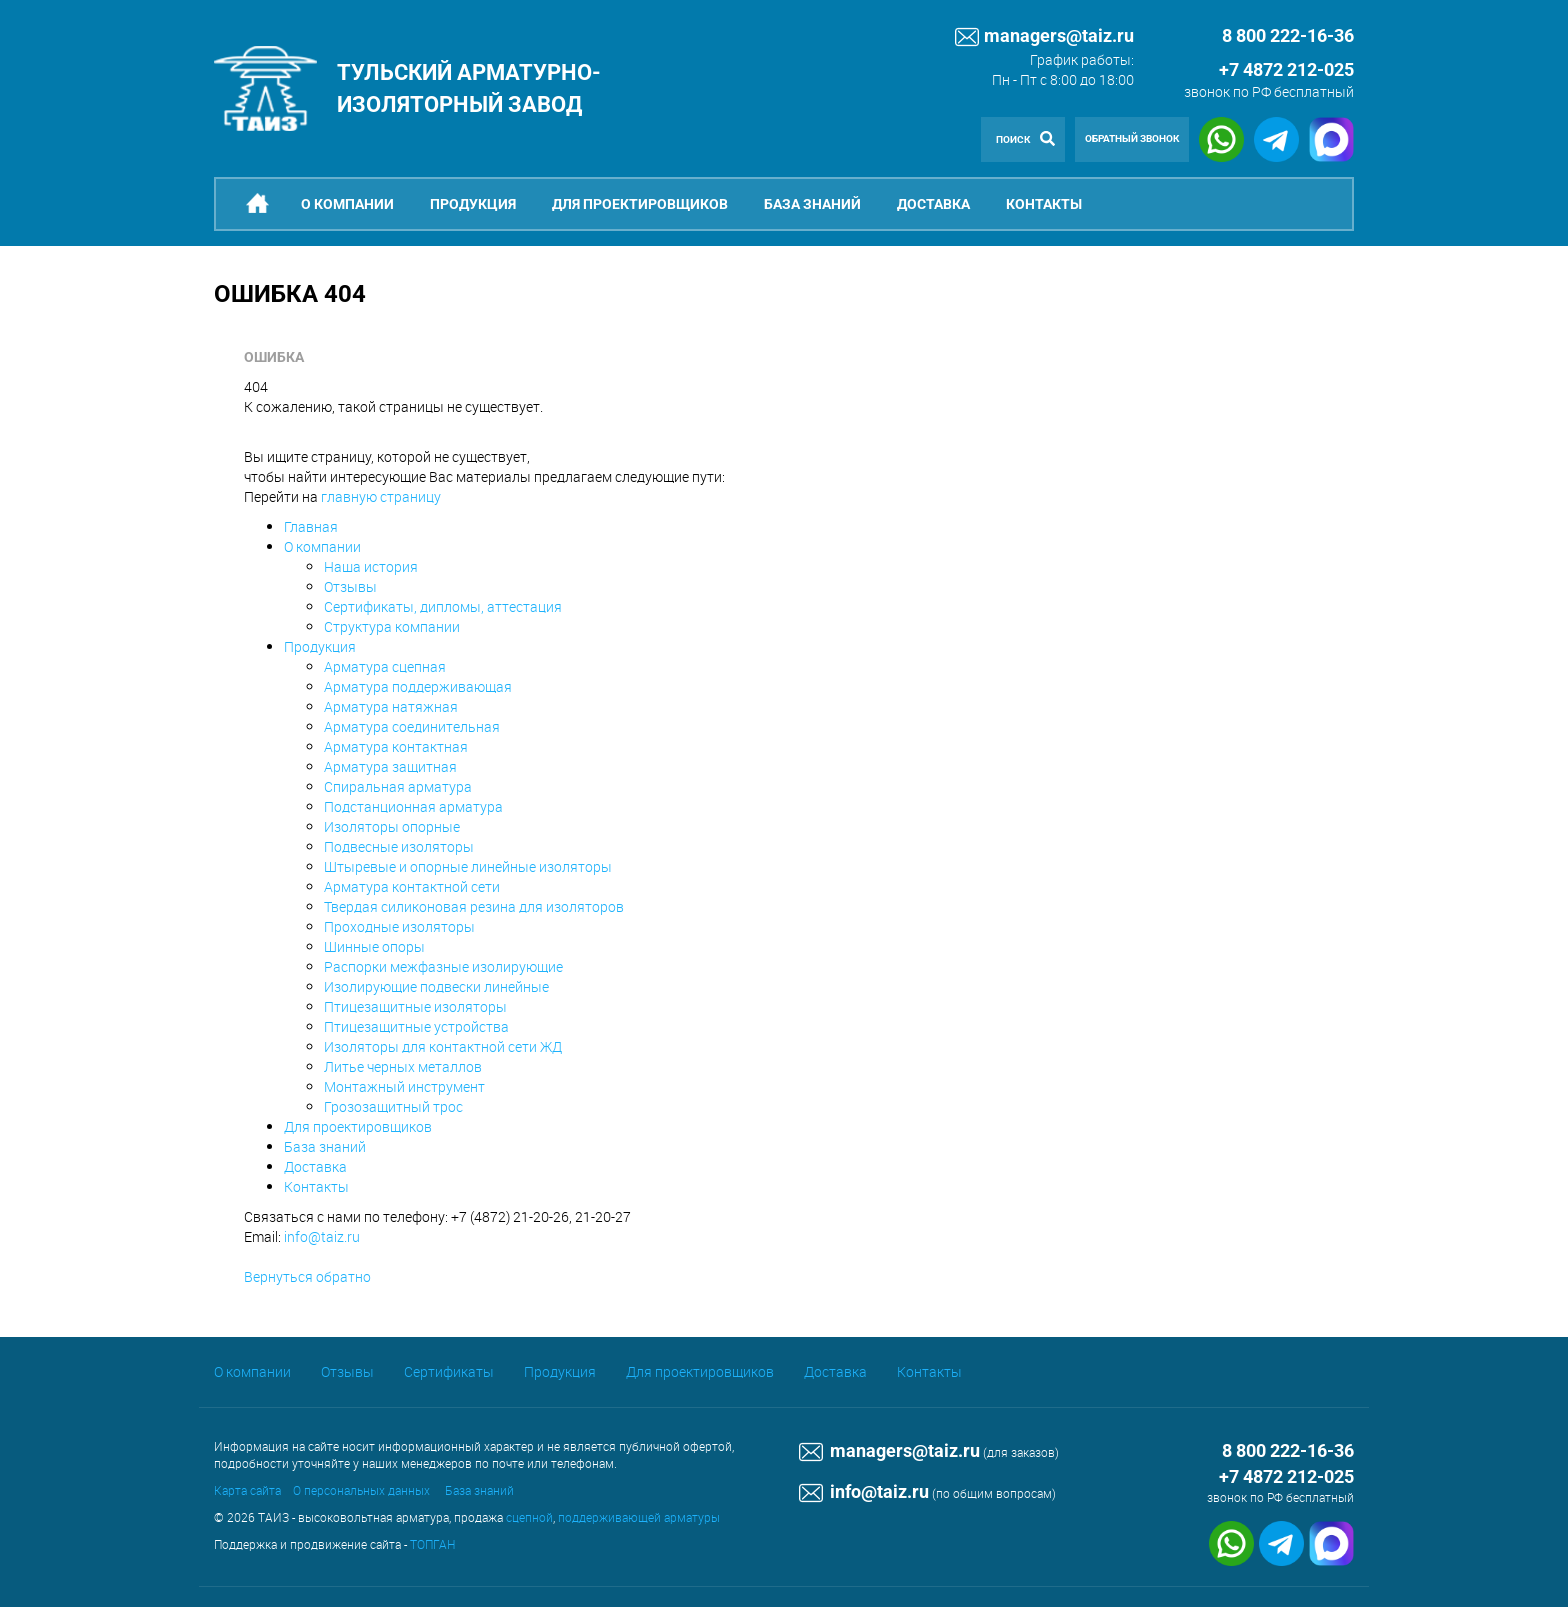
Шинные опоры (374, 946)
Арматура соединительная (412, 726)
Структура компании (392, 626)
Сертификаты (449, 1371)
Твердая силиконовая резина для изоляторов (474, 906)
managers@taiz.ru (1044, 37)
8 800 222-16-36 (1288, 1450)
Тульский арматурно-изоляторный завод (469, 88)
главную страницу (381, 496)
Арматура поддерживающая (418, 686)
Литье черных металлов (403, 1066)
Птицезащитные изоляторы (415, 1006)
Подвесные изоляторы (399, 846)
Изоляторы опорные (392, 826)
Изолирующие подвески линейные (436, 986)
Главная (311, 526)
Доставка (933, 204)
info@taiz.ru (322, 1236)
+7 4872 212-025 (1286, 69)
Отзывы (350, 586)
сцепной (529, 1517)
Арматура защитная (390, 766)
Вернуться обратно (307, 1276)
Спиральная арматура (398, 786)
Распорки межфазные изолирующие (443, 966)
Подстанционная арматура (413, 806)
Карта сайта (247, 1490)
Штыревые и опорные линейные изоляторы (468, 866)
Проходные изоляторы (399, 926)
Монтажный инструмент (404, 1086)
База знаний (812, 204)
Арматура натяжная (391, 706)
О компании (347, 204)
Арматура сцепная (385, 666)
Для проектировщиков (640, 204)
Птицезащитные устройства (416, 1026)
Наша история (371, 566)
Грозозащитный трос (393, 1106)
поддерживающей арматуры (639, 1517)
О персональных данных (361, 1490)
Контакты (1044, 204)
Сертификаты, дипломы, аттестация (443, 606)
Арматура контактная (396, 746)
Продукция (473, 204)
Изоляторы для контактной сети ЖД (443, 1046)
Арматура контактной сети (412, 886)
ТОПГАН (432, 1544)
